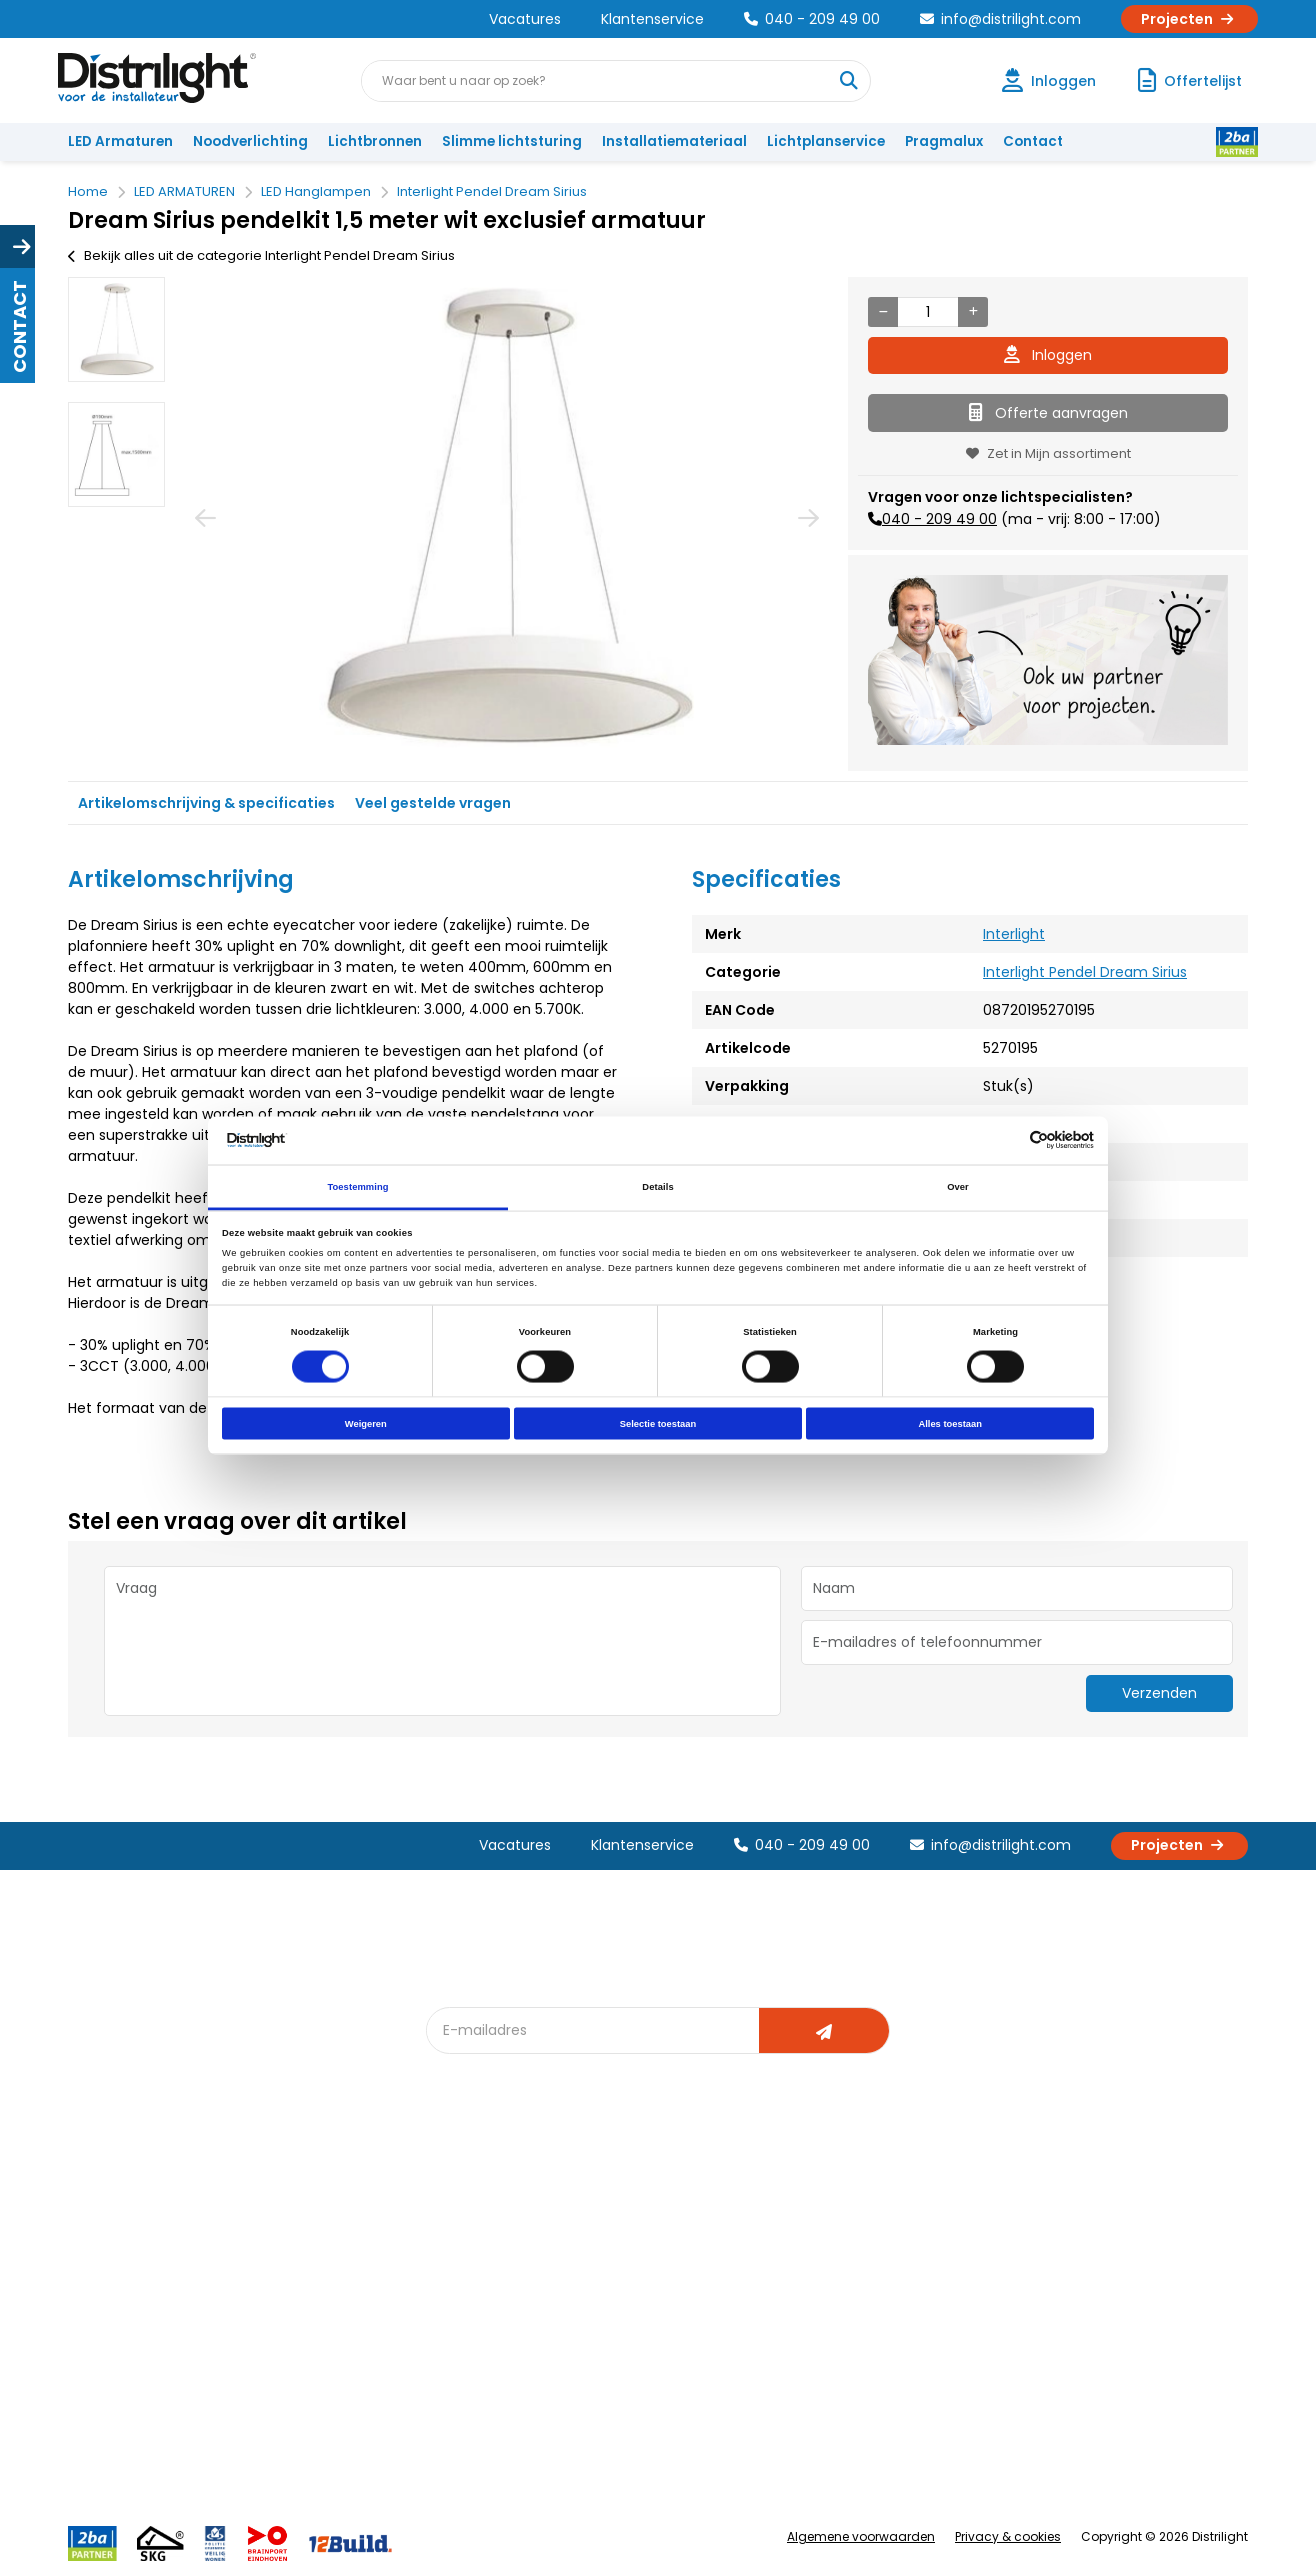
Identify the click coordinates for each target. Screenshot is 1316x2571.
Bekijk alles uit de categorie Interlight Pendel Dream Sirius (261, 255)
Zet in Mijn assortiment (1048, 453)
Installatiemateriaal (674, 141)
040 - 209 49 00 (812, 19)
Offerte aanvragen (1048, 413)
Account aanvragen (143, 2207)
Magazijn (827, 2273)
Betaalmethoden (133, 2306)
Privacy (281, 2372)
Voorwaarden (304, 2306)
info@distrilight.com (1000, 19)
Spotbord (469, 2339)
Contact (1033, 141)
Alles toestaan (949, 1424)
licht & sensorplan (676, 2273)
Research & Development (882, 2339)
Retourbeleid (120, 2395)
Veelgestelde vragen (327, 2405)
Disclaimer (292, 2339)
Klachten (106, 2240)
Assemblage (840, 2207)
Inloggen (1048, 355)
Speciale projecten (680, 2339)
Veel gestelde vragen (433, 803)
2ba (451, 2405)
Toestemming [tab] (357, 1186)
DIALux (458, 2240)
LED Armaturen (120, 141)
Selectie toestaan (658, 1424)
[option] (116, 329)
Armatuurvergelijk (676, 2306)
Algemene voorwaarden (861, 2536)
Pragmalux (944, 141)
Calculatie (831, 2240)
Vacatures (525, 19)
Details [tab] (657, 1186)
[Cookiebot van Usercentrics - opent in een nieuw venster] (1006, 1140)
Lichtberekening (670, 2240)
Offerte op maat (490, 2273)
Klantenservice (652, 19)
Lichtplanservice (826, 141)
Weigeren (366, 1424)
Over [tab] (958, 1186)
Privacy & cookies (1008, 2536)
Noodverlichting (250, 141)
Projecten (1189, 19)
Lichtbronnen (375, 141)
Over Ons (288, 2207)
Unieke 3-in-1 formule (327, 2240)
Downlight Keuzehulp (506, 2372)
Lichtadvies (654, 2207)
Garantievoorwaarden (151, 2273)
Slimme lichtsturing (512, 141)
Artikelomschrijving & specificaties (206, 803)
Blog (452, 2207)
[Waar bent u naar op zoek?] (849, 81)
